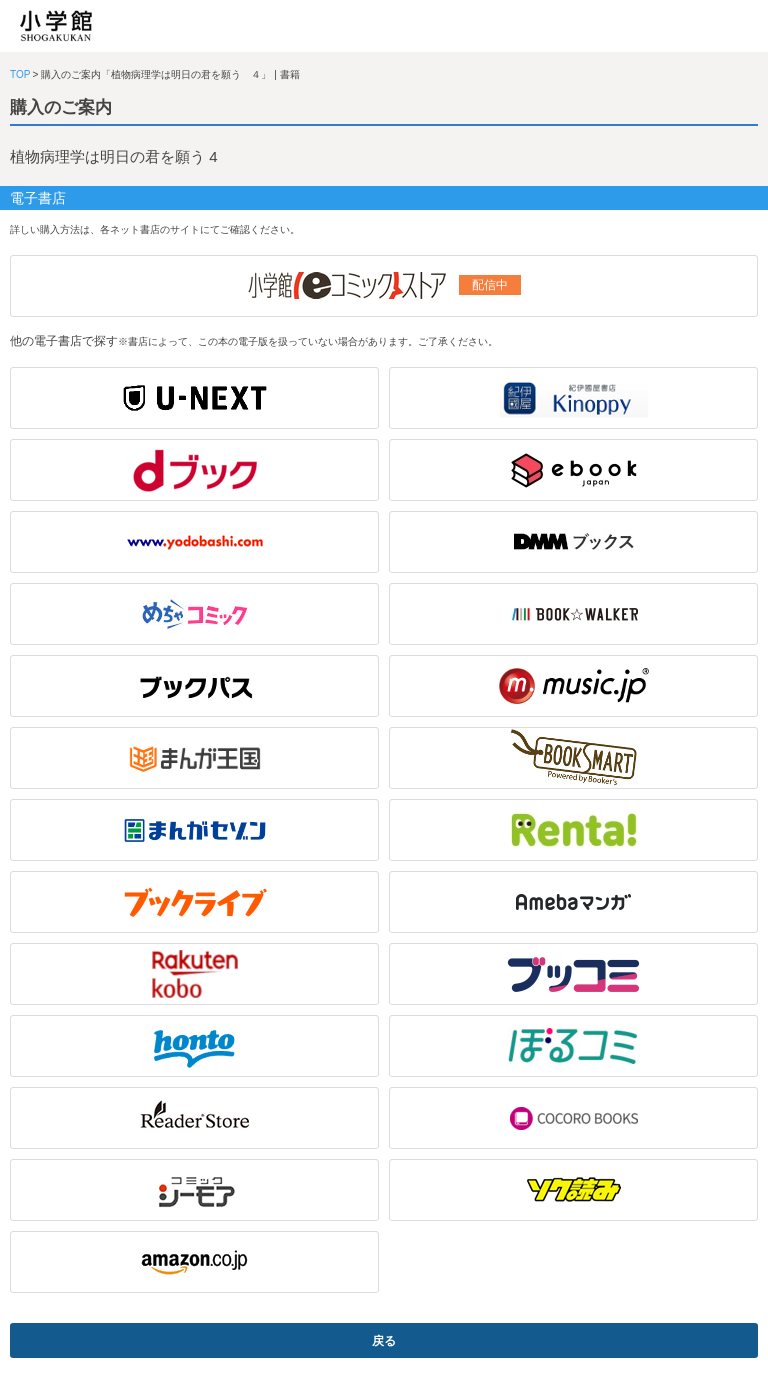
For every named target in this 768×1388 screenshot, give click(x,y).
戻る (384, 1341)
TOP (20, 74)
